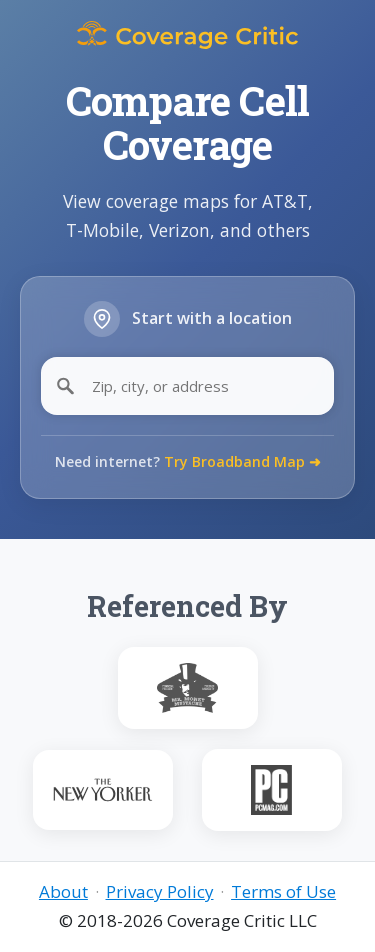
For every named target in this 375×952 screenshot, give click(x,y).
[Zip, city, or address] (187, 386)
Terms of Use (283, 891)
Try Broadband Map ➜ (242, 461)
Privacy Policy (160, 891)
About (63, 891)
